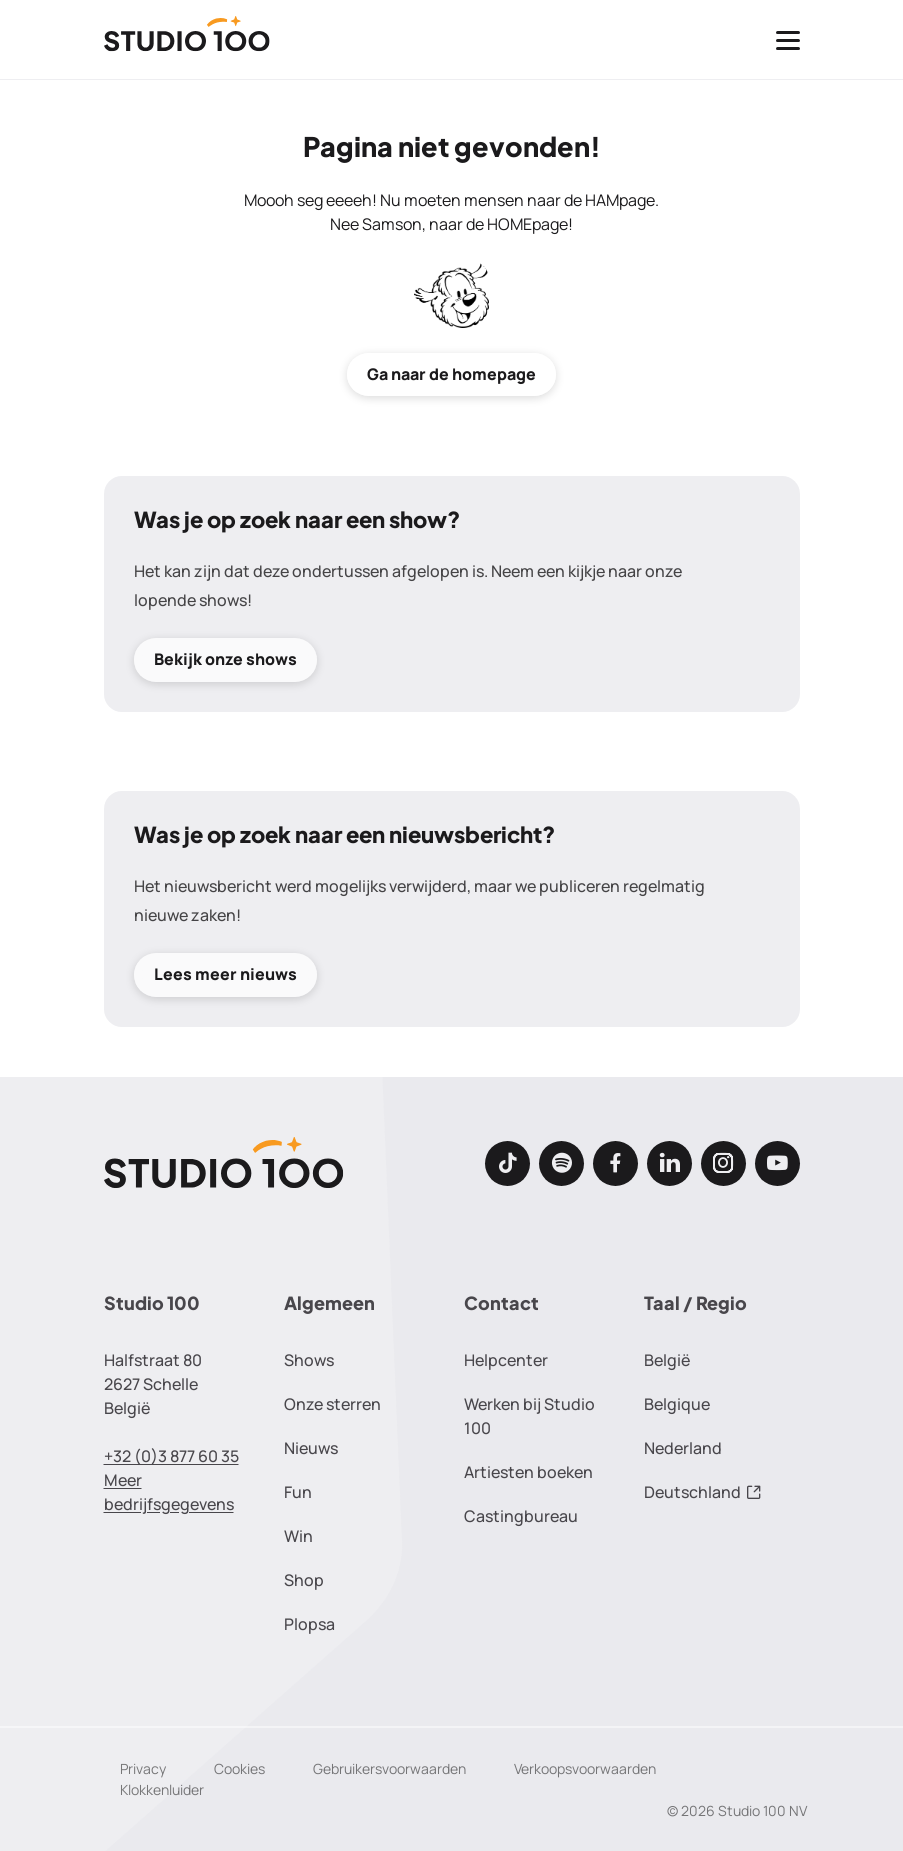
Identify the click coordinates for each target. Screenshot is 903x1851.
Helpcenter (506, 1360)
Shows (309, 1360)
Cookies (239, 1768)
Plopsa (309, 1624)
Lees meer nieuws (225, 975)
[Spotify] (561, 1163)
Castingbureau (521, 1516)
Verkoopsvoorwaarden (585, 1768)
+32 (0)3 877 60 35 (171, 1456)
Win (298, 1536)
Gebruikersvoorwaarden (389, 1768)
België (667, 1360)
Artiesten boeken (528, 1472)
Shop (304, 1580)
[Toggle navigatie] (788, 40)
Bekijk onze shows (225, 659)
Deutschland (703, 1492)
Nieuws (311, 1448)
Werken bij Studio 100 (529, 1416)
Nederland (683, 1448)
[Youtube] (777, 1163)
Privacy (143, 1768)
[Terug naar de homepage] (187, 40)
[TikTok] (507, 1163)
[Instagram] (723, 1163)
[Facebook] (615, 1163)
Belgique (677, 1404)
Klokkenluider (162, 1789)
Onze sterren (332, 1404)
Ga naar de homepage (451, 374)
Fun (298, 1492)
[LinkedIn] (669, 1163)
